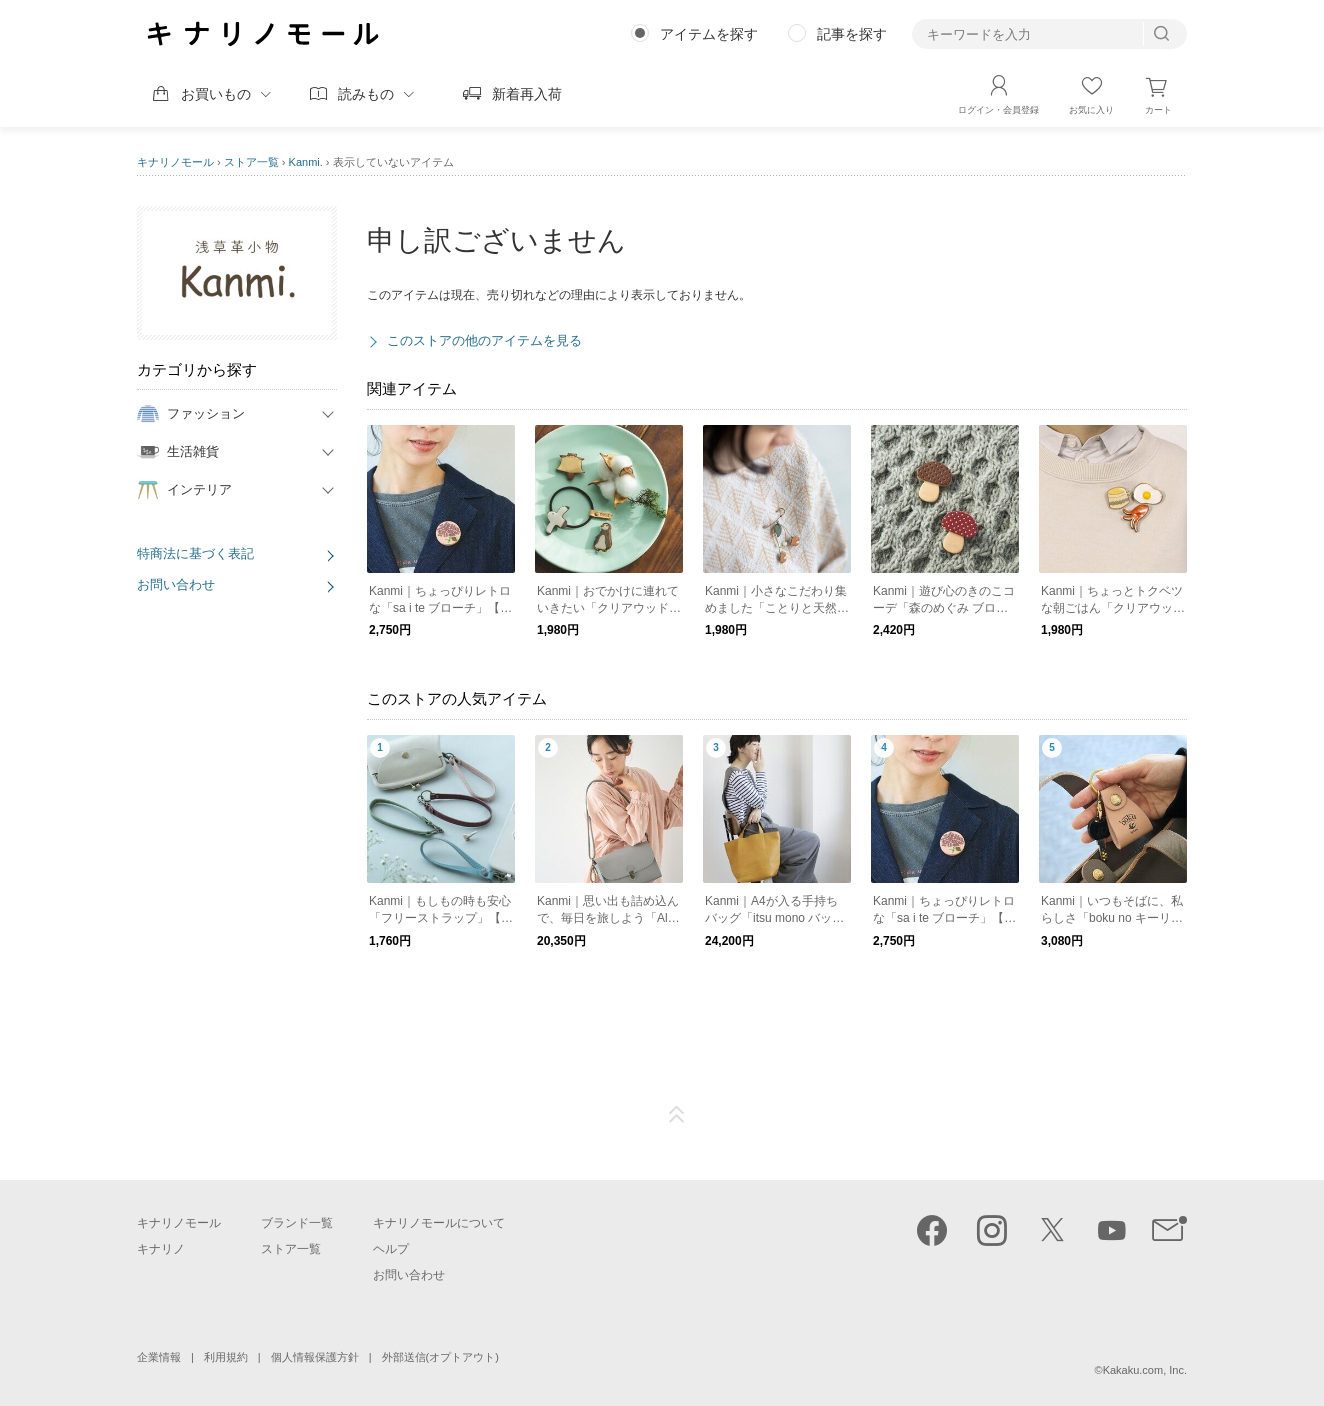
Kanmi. (306, 162)
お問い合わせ (176, 584)
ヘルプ (391, 1249)
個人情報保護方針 (315, 1357)
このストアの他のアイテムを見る (484, 340)
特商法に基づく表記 (195, 553)
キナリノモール (175, 162)
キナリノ (161, 1249)
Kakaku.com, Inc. (1145, 1370)
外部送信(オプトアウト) (440, 1357)
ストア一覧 (251, 162)
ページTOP (677, 1115)
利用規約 (226, 1357)
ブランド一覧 (297, 1223)
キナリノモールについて (439, 1223)
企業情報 (159, 1357)
